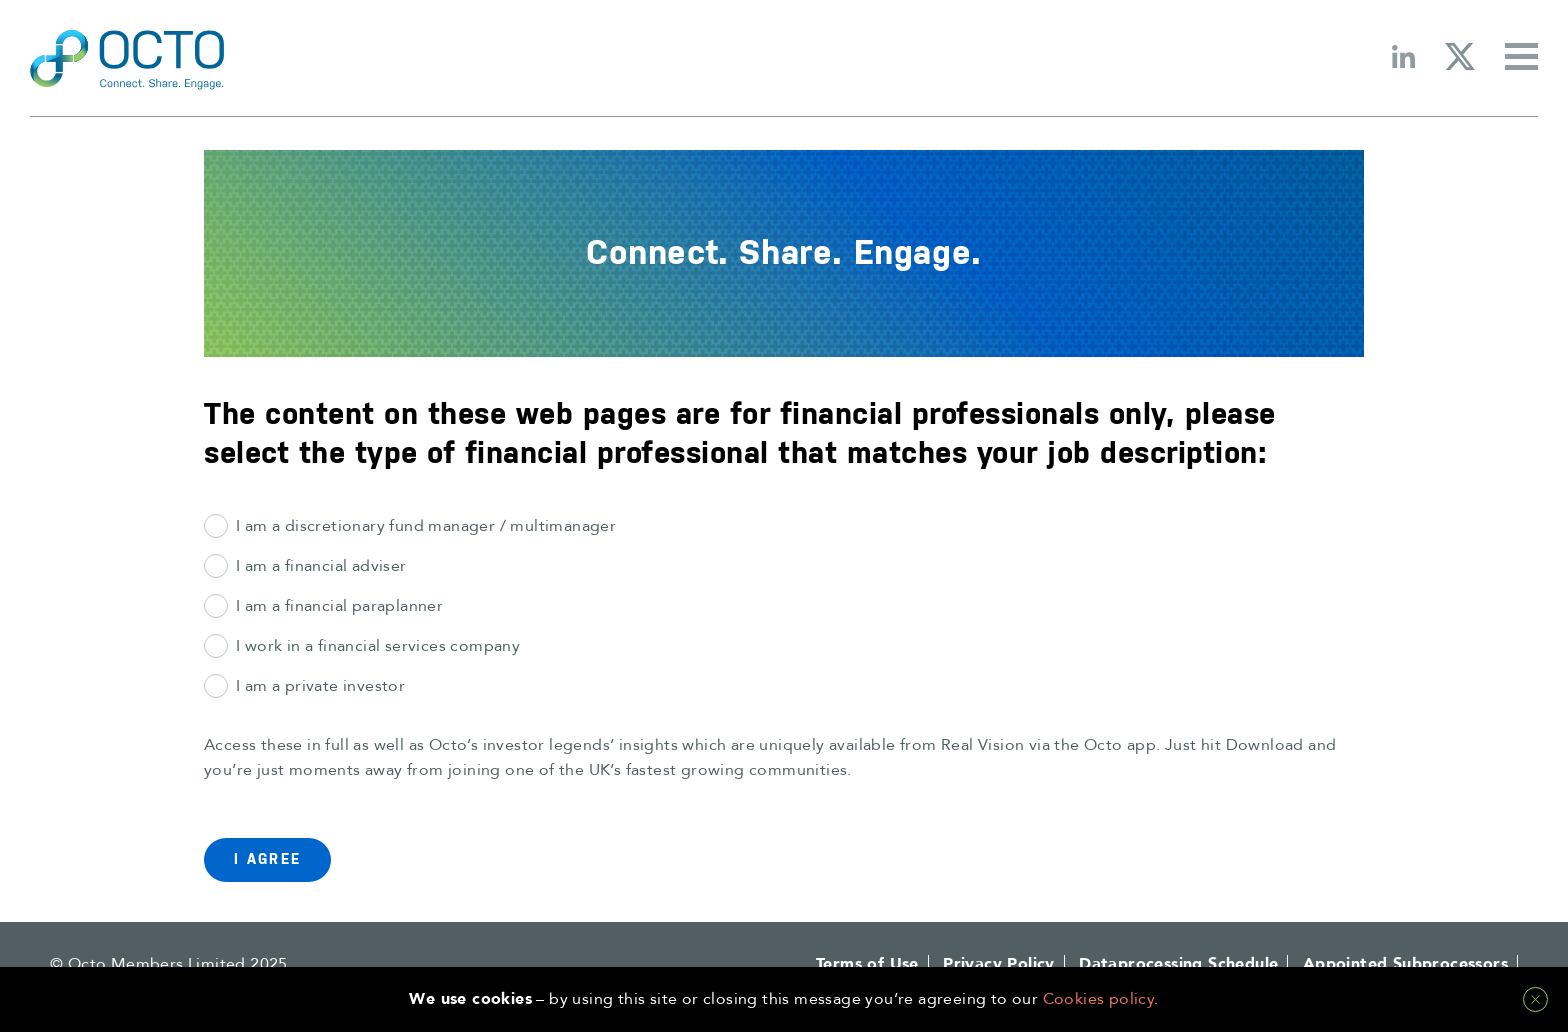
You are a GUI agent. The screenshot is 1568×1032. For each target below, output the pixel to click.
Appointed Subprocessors (1405, 964)
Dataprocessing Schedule (1178, 964)
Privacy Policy (999, 964)
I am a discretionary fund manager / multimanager (426, 526)
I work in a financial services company (378, 646)
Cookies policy (1099, 999)
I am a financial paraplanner (339, 606)
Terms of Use (867, 964)
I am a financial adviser (321, 566)
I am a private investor (320, 686)
